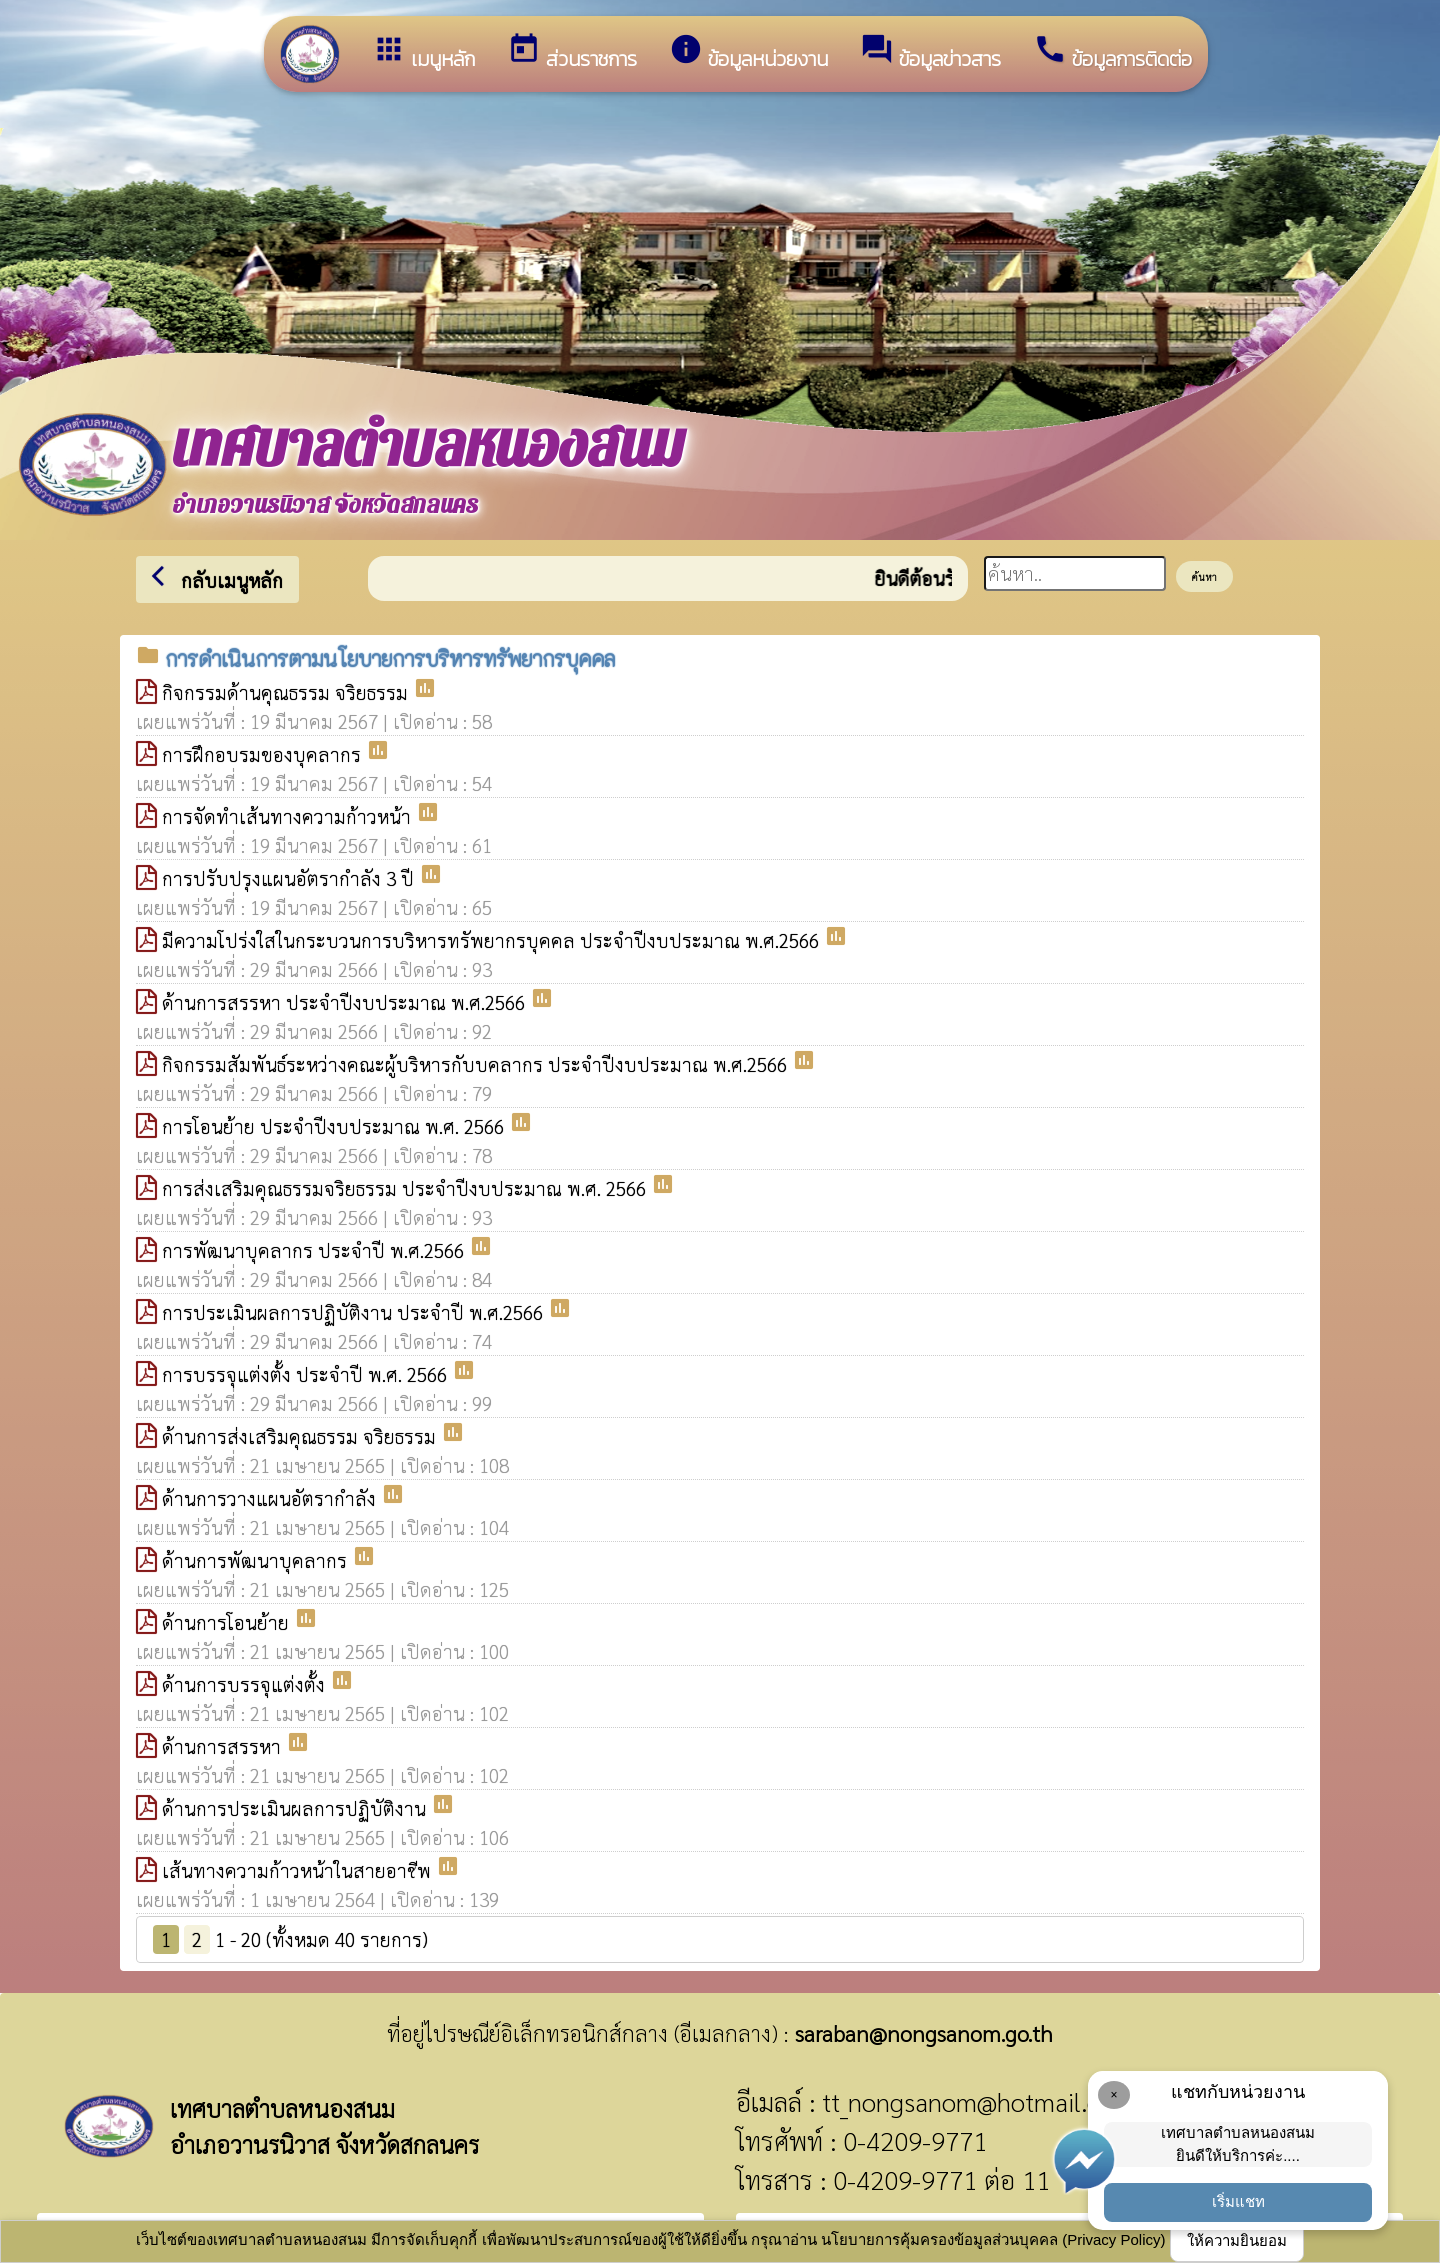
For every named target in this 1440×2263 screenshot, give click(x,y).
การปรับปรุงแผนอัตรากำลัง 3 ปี (290, 878)
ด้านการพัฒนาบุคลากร (257, 1560)
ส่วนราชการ (572, 53)
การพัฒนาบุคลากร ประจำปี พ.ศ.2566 (315, 1250)
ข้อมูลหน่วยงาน (748, 53)
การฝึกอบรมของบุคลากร (264, 754)
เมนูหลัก (423, 53)
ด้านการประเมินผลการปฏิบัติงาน (296, 1808)
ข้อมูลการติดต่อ (1112, 53)
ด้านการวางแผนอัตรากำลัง (271, 1498)
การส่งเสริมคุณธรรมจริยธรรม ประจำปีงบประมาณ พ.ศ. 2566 (406, 1188)
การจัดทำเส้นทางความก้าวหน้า (289, 816)
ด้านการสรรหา (224, 1746)
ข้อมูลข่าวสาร (930, 53)
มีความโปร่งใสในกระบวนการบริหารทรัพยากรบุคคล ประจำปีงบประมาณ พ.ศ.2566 (493, 940)
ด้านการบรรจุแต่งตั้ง (246, 1684)
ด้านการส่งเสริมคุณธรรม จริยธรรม (301, 1436)
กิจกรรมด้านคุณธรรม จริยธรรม (287, 692)
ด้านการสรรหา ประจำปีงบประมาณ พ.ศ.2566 (346, 1002)
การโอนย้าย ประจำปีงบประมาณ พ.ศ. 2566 (335, 1126)
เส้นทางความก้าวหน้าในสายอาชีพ (299, 1870)
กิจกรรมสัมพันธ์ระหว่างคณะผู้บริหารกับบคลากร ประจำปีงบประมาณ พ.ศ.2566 (477, 1064)
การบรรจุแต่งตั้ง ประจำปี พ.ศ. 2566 (307, 1374)
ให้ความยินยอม (1237, 2240)
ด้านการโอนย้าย (228, 1622)
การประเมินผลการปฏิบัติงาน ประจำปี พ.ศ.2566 (355, 1312)
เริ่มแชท (1238, 2201)
